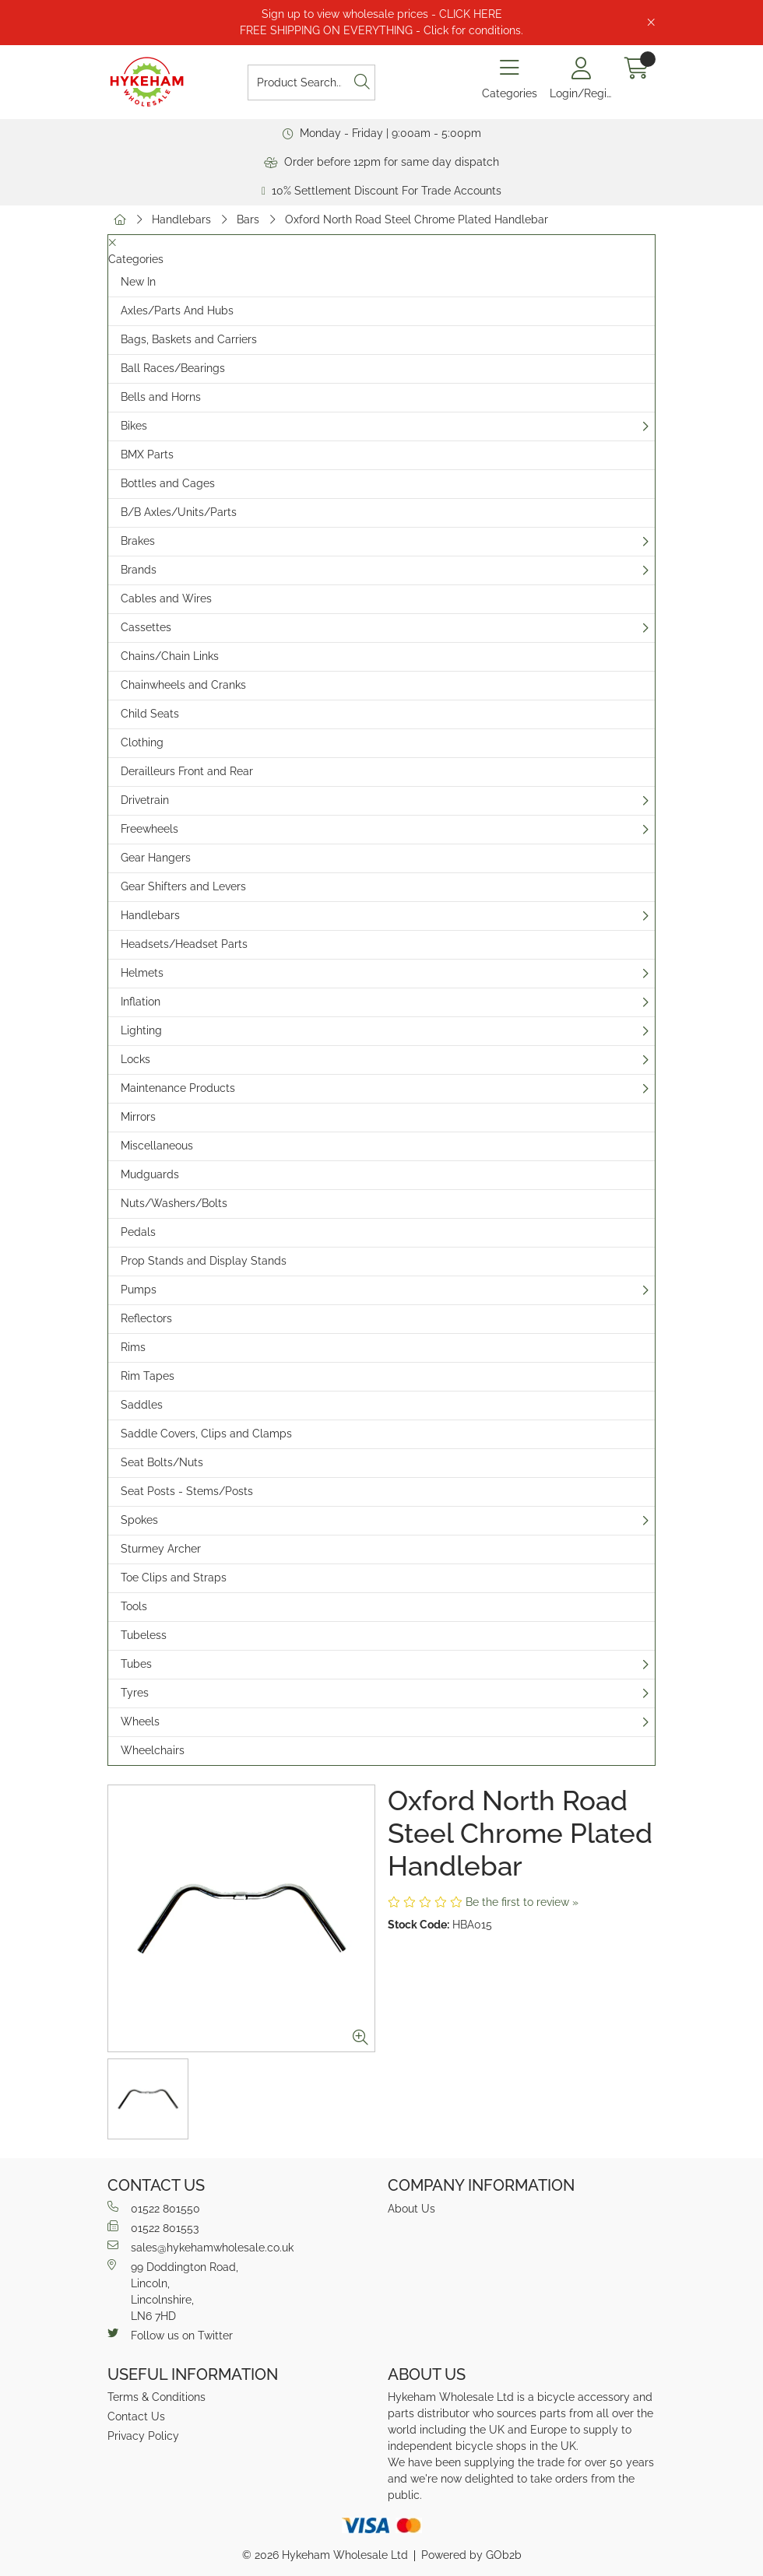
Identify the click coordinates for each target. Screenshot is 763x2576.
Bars (248, 219)
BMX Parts (147, 454)
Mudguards (150, 1174)
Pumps (138, 1289)
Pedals (138, 1232)
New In (138, 281)
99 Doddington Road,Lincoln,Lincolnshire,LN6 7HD (172, 2290)
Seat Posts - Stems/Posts (187, 1491)
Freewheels (149, 829)
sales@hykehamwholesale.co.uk (200, 2247)
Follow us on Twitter (170, 2335)
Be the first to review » (522, 1902)
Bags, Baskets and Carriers (189, 339)
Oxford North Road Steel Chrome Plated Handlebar (416, 219)
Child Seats (150, 713)
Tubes (136, 1664)
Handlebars (181, 219)
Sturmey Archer (161, 1548)
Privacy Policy (143, 2436)
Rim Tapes (147, 1376)
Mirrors (138, 1117)
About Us (411, 2208)
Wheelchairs (153, 1750)
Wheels (140, 1721)
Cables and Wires (166, 598)
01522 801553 (153, 2227)
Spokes (139, 1520)
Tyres (135, 1692)
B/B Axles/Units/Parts (179, 512)
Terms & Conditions (156, 2397)
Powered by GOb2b (471, 2555)
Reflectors (146, 1318)
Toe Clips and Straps (174, 1577)
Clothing (142, 742)
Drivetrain (145, 800)
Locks (135, 1059)
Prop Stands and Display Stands (204, 1261)
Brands (138, 569)
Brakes (138, 541)
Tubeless (144, 1635)
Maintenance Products (178, 1088)
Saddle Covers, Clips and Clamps (206, 1433)
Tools (134, 1606)
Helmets (142, 973)
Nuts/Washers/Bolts (174, 1203)
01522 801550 (153, 2208)
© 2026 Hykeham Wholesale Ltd (325, 2555)
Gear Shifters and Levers (183, 886)
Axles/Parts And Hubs (177, 310)
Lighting (141, 1030)
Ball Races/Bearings (173, 368)
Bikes (134, 425)
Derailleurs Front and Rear (187, 771)
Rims (133, 1347)
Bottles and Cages (168, 483)
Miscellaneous (157, 1145)
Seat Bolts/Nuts (162, 1462)
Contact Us (136, 2416)
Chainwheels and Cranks (183, 685)
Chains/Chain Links (170, 656)
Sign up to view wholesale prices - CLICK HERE (382, 14)
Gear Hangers (156, 857)
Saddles (142, 1405)
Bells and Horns (161, 397)
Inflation (140, 1001)
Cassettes (146, 627)
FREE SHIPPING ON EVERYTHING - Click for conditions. (381, 30)
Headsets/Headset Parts (184, 944)
